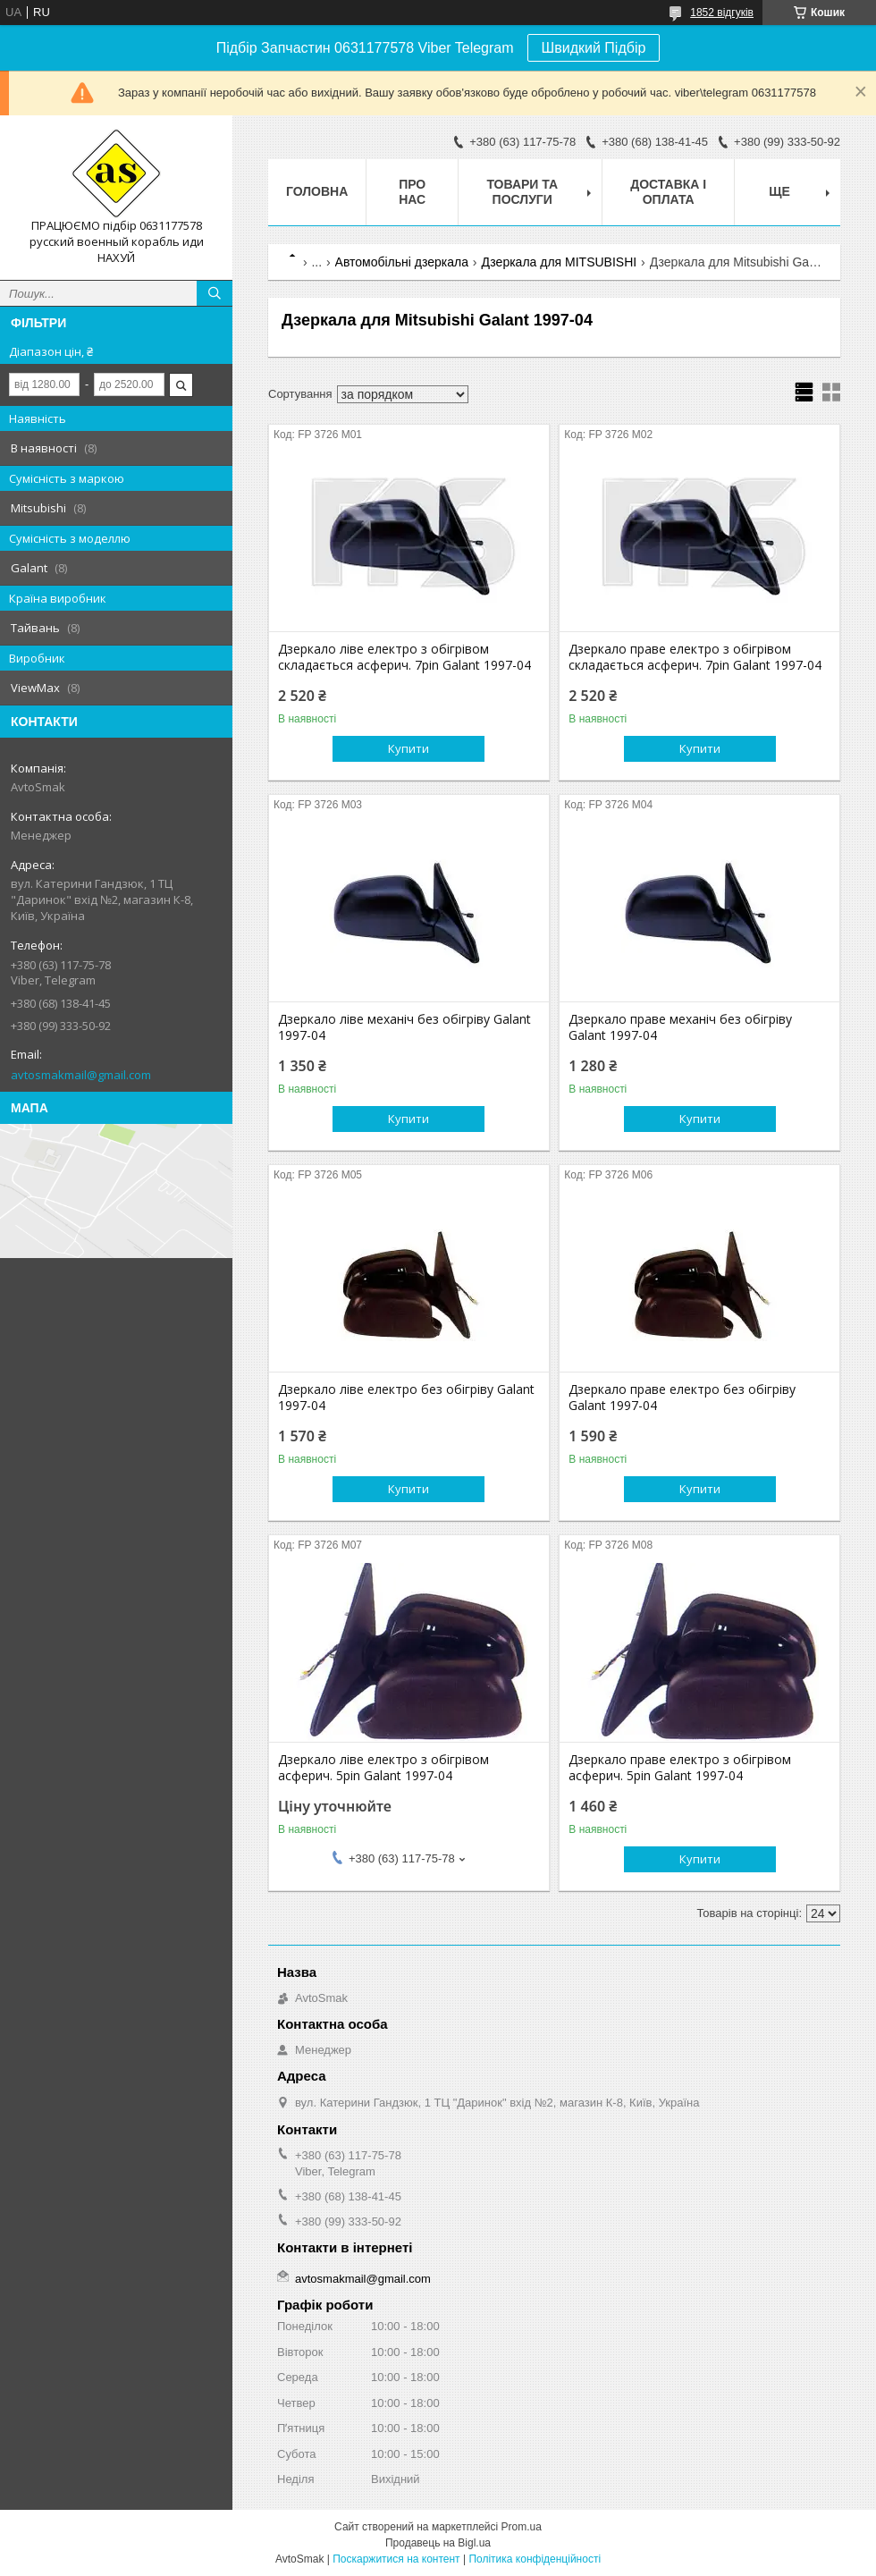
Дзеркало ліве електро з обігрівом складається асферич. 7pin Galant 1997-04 (404, 657)
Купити (408, 748)
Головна (317, 191)
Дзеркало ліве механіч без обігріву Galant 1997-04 (404, 1027)
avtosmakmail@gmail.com (81, 1075)
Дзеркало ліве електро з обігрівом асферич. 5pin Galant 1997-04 (383, 1768)
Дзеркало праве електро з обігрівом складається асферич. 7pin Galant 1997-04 (695, 657)
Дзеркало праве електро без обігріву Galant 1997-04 (682, 1397)
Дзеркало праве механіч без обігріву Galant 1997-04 (680, 1027)
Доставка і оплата (668, 192)
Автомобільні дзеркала (401, 262)
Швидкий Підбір (594, 47)
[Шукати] (214, 293)
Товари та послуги (522, 192)
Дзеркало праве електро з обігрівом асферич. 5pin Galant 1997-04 (680, 1768)
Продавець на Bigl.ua (438, 2543)
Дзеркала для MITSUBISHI (558, 262)
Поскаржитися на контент (396, 2559)
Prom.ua (521, 2527)
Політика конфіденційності (534, 2559)
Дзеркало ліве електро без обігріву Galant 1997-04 (406, 1397)
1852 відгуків (722, 12)
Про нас (412, 192)
